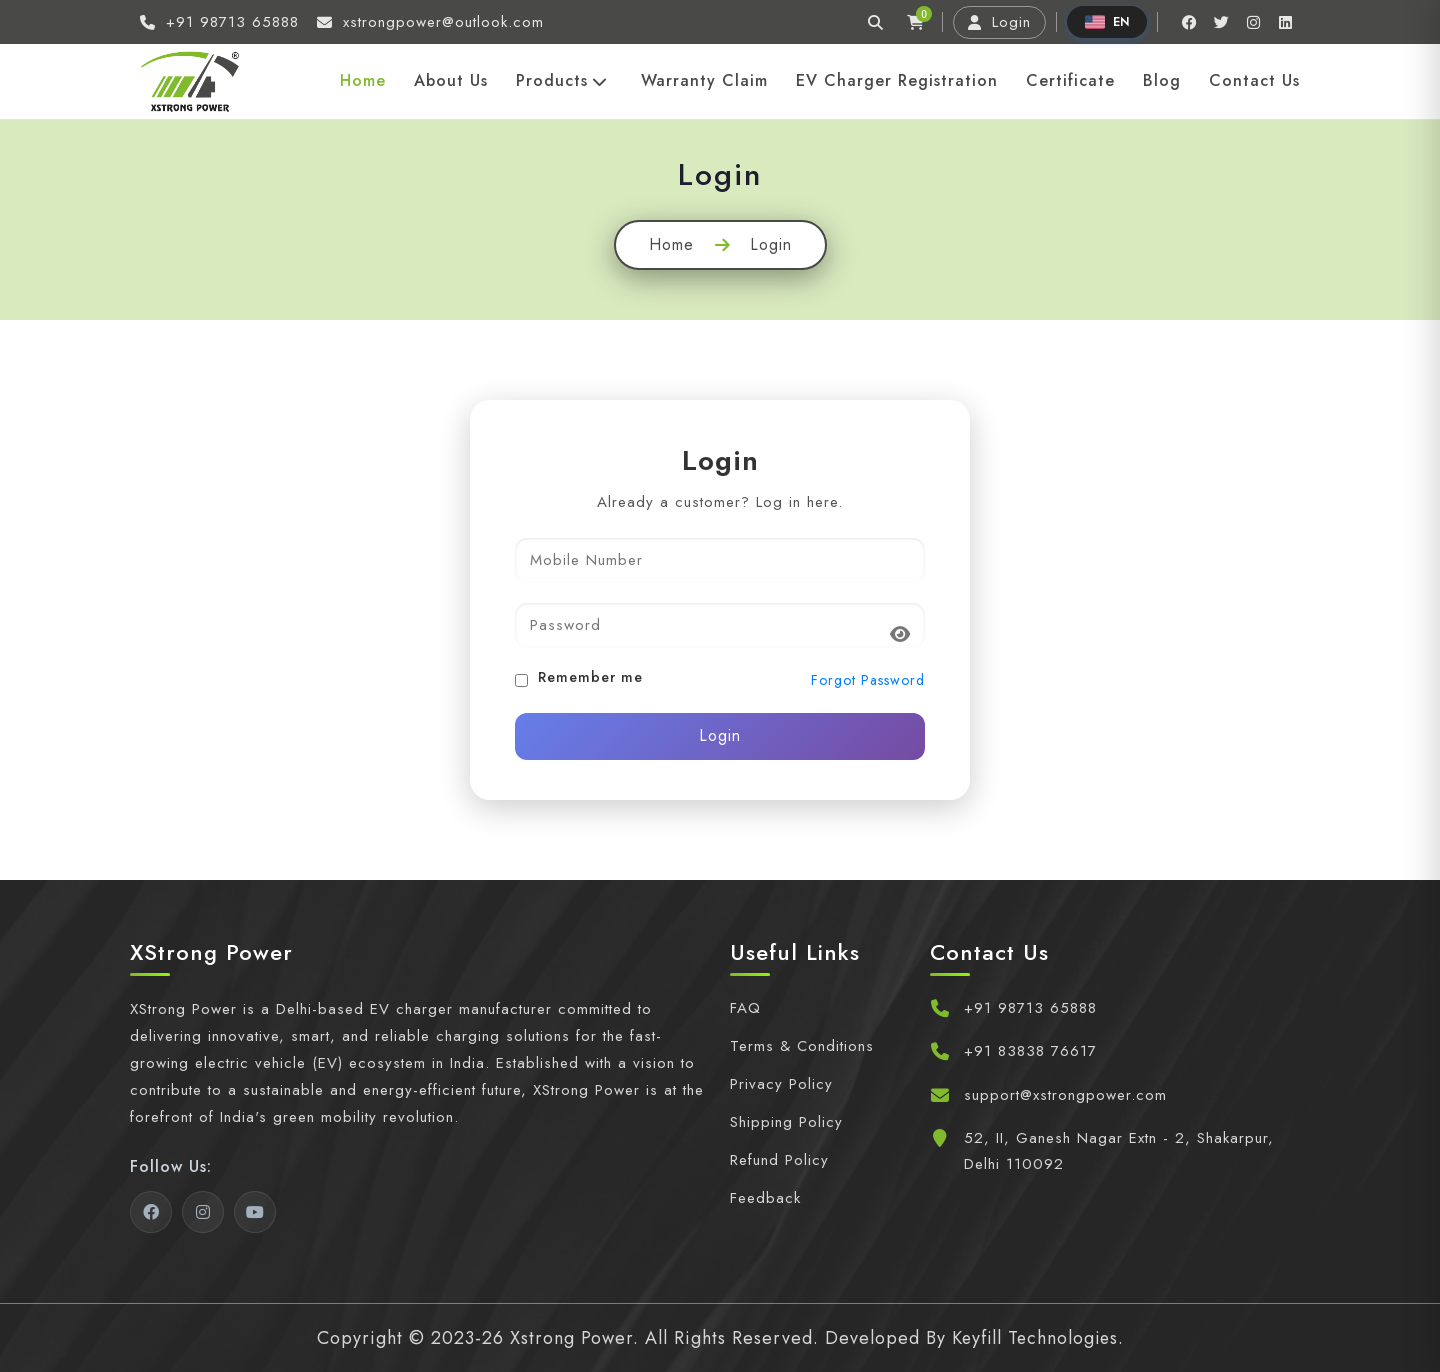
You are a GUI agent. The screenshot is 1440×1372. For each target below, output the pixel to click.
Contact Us (1254, 81)
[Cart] (915, 22)
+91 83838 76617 (1030, 1051)
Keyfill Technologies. (1037, 1338)
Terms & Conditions (802, 1046)
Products (562, 81)
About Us (451, 81)
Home (363, 81)
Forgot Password (868, 680)
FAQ (745, 1008)
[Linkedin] (1285, 22)
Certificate (1070, 81)
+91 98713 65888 (1030, 1008)
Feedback (765, 1198)
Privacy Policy (781, 1084)
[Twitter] (1221, 22)
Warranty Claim (704, 81)
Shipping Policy (786, 1122)
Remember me (590, 677)
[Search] (875, 22)
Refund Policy (779, 1160)
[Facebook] (1189, 22)
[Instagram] (1253, 22)
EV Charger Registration (897, 81)
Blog (1162, 81)
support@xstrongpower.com (1065, 1095)
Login (999, 22)
